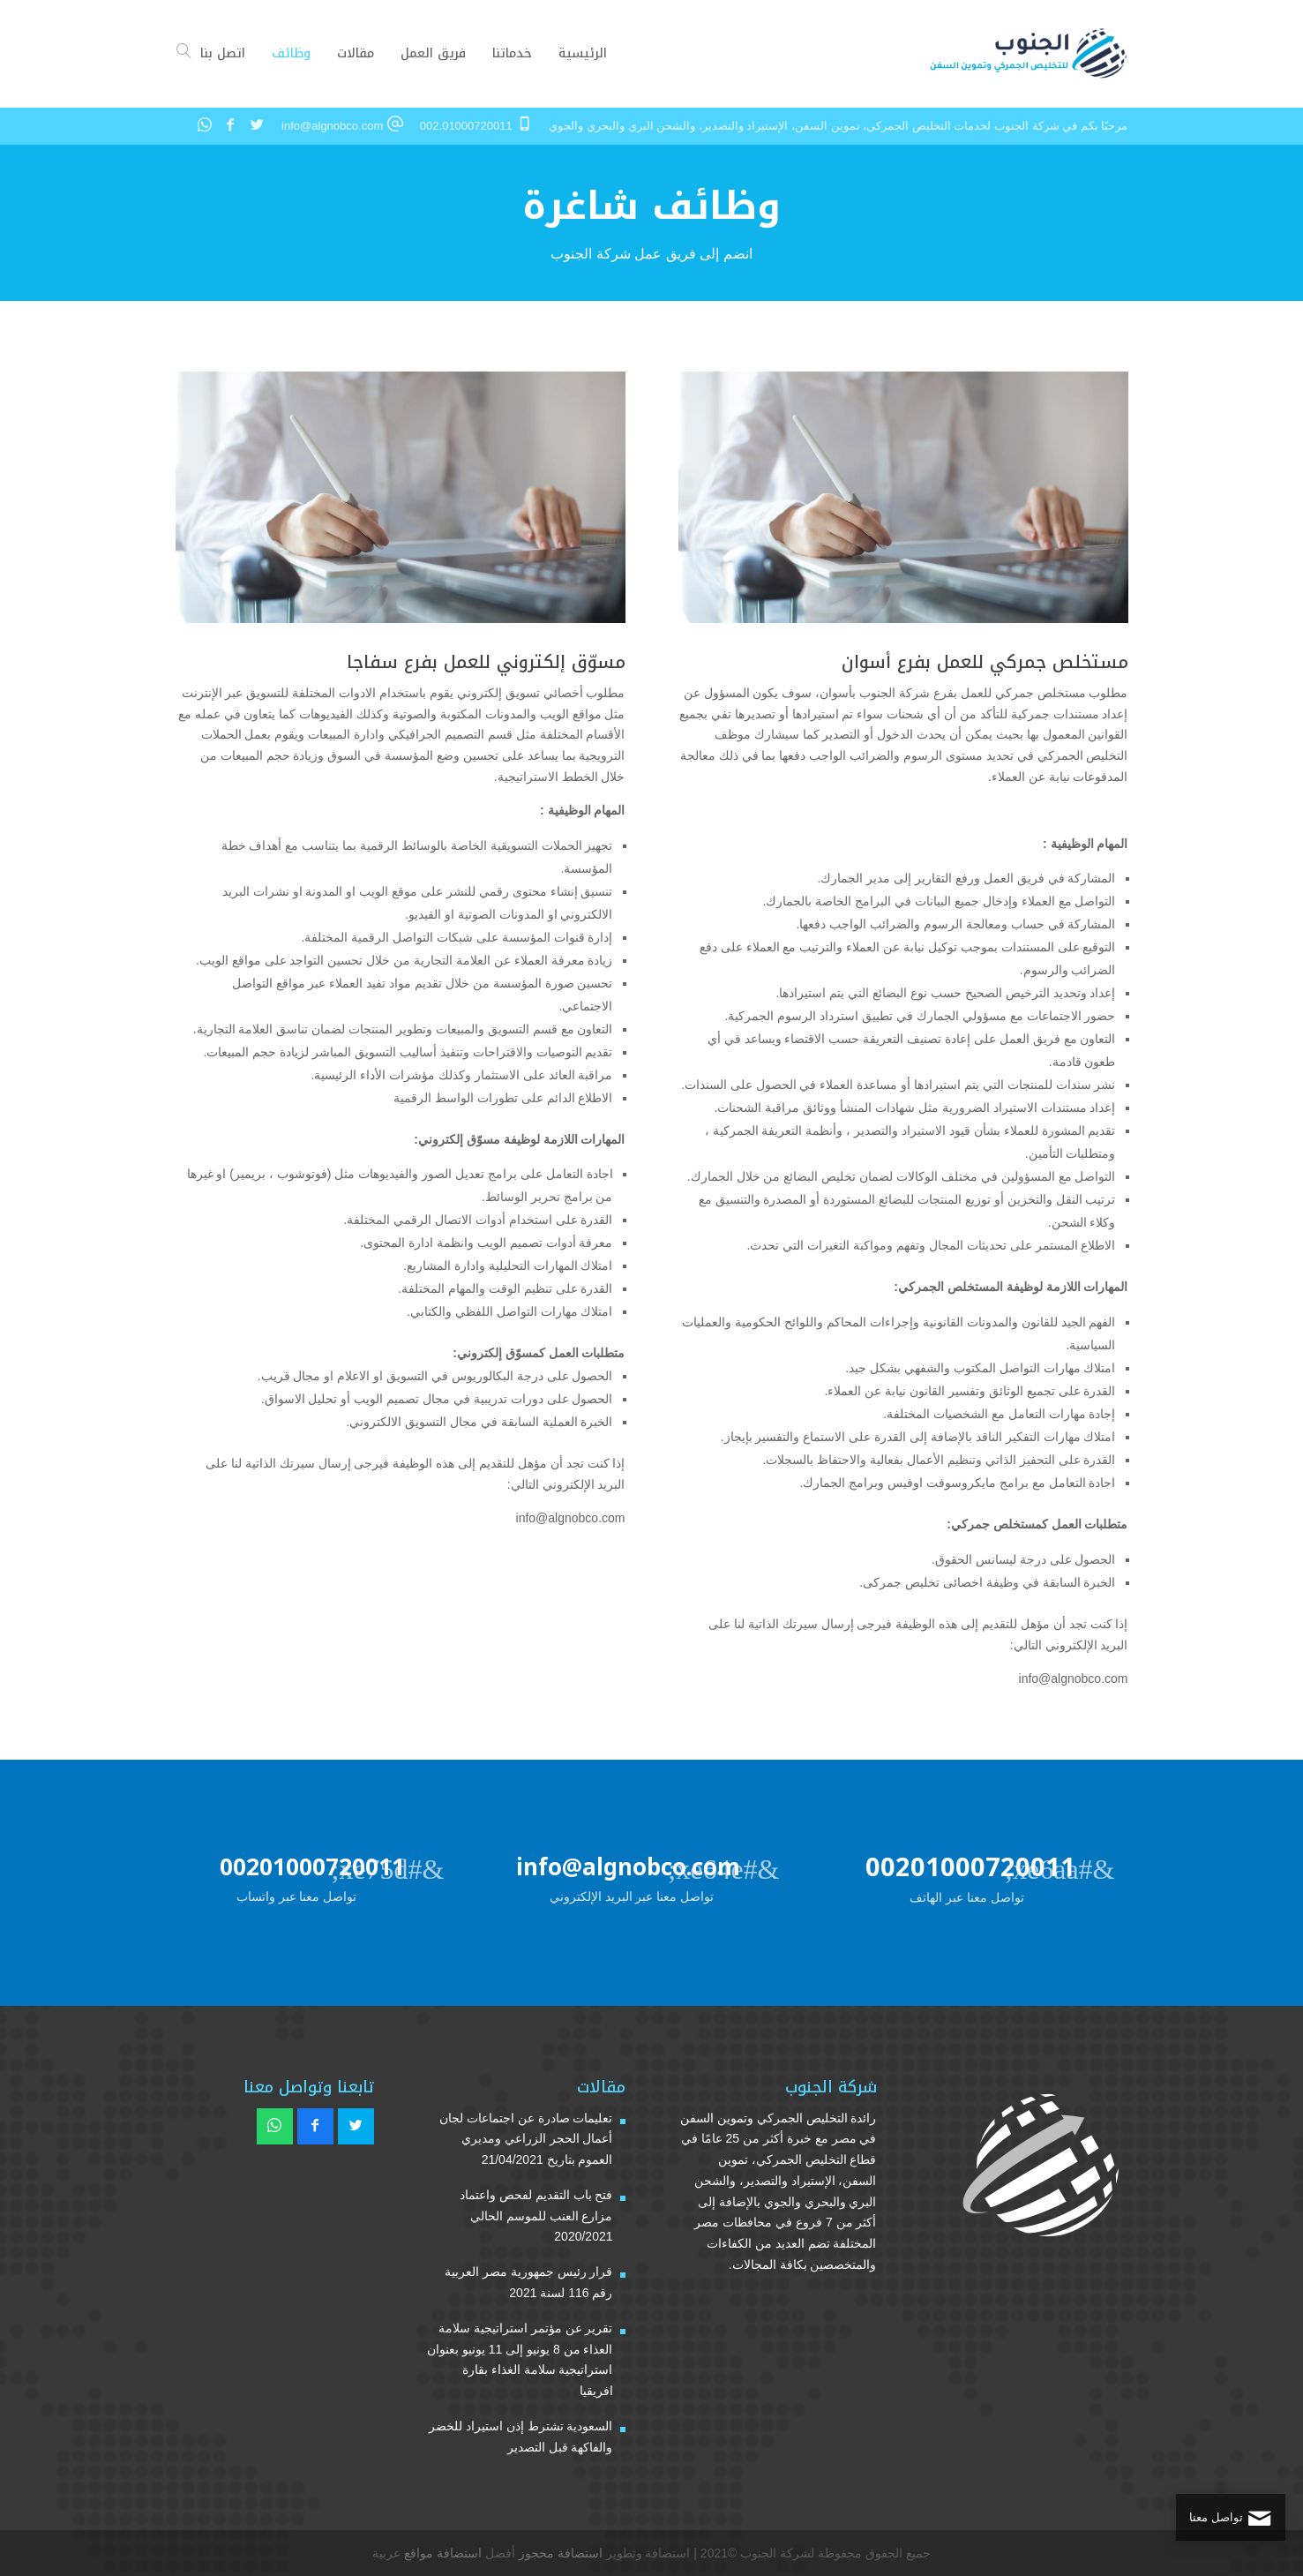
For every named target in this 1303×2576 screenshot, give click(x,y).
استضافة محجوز (561, 2553)
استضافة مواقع (443, 2553)
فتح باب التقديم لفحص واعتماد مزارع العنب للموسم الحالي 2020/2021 (536, 2216)
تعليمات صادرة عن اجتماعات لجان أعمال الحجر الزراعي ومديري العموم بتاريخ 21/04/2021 (526, 2139)
